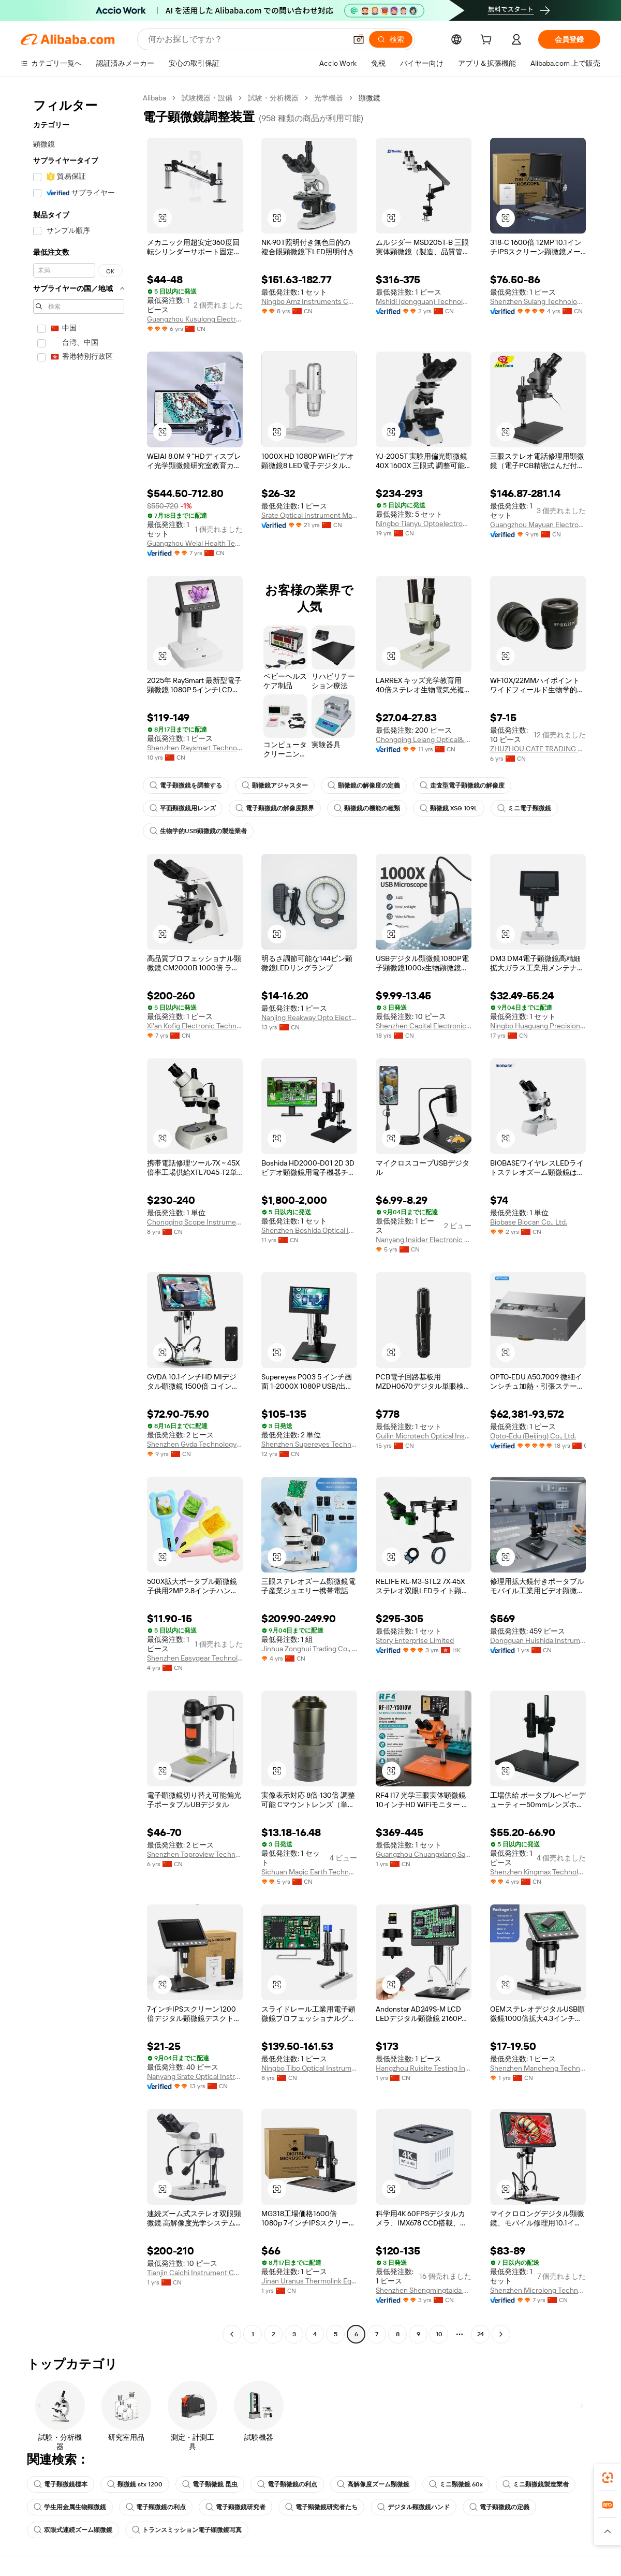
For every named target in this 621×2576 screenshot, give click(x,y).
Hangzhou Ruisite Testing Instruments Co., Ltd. (423, 2068)
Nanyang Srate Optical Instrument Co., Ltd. (195, 2076)
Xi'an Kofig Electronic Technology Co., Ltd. (195, 1026)
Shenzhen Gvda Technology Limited (195, 1444)
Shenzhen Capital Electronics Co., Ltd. (423, 1026)
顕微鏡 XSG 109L (449, 808)
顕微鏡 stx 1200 (134, 2484)
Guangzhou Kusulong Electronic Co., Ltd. (195, 319)
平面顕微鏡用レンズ (183, 808)
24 (480, 2334)
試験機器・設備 (207, 98)
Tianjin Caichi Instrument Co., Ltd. (195, 2272)
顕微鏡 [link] (369, 98)
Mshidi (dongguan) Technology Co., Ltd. (423, 301)
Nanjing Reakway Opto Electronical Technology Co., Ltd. (309, 1017)
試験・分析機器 (273, 98)
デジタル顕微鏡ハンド (413, 2507)
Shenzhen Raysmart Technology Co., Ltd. (195, 748)
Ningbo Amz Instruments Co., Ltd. (309, 301)
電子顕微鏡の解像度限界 (274, 808)
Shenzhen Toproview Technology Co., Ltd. (195, 1854)
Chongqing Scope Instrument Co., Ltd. (195, 1222)
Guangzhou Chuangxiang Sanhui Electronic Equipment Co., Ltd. (423, 1854)
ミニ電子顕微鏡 (524, 808)
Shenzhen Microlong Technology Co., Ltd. (538, 2290)
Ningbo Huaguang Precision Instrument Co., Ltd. (538, 1026)
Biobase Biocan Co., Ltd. (528, 1222)
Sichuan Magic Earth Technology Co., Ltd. (309, 1872)
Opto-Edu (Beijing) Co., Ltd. (533, 1436)
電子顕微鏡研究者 (235, 2507)
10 (439, 2334)
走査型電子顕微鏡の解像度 (462, 785)
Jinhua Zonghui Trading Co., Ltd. (309, 1648)
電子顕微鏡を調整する (186, 785)
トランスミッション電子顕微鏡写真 (187, 2530)
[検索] (390, 39)
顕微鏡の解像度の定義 (364, 785)
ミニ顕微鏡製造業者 (535, 2484)
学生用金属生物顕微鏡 (70, 2507)
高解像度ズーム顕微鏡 (373, 2484)
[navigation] (78, 1217)
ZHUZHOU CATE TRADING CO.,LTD (538, 749)
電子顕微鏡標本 (60, 2484)
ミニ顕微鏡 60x (456, 2484)
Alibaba (154, 98)
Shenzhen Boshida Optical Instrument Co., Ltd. (309, 1230)
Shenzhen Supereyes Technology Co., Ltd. (309, 1444)
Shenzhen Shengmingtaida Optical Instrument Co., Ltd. (423, 2290)
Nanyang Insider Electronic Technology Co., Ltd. (423, 1239)
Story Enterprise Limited (415, 1640)
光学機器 (328, 98)
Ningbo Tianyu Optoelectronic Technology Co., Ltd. (423, 523)
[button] (358, 39)
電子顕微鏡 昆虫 (210, 2484)
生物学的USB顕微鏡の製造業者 (198, 831)
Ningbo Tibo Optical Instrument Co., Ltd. (309, 2068)
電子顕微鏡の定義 (499, 2507)
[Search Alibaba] (246, 39)
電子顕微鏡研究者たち (321, 2507)
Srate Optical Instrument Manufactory (309, 515)
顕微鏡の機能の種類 (367, 808)
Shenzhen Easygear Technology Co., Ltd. (195, 1658)
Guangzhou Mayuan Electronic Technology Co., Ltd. (538, 524)
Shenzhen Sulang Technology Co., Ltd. (538, 301)
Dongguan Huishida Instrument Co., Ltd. (538, 1640)
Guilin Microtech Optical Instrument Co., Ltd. (423, 1436)
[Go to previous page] (232, 2334)
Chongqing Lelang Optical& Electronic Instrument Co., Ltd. (423, 739)
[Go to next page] (501, 2334)
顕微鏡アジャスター (275, 785)
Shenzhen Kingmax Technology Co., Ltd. (538, 1872)
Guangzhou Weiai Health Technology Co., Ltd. (195, 543)
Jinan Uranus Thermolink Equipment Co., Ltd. (309, 2281)
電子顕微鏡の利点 (287, 2484)
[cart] (488, 41)
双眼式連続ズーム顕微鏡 (73, 2530)
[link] (607, 2477)
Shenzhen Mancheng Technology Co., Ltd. (538, 2068)
